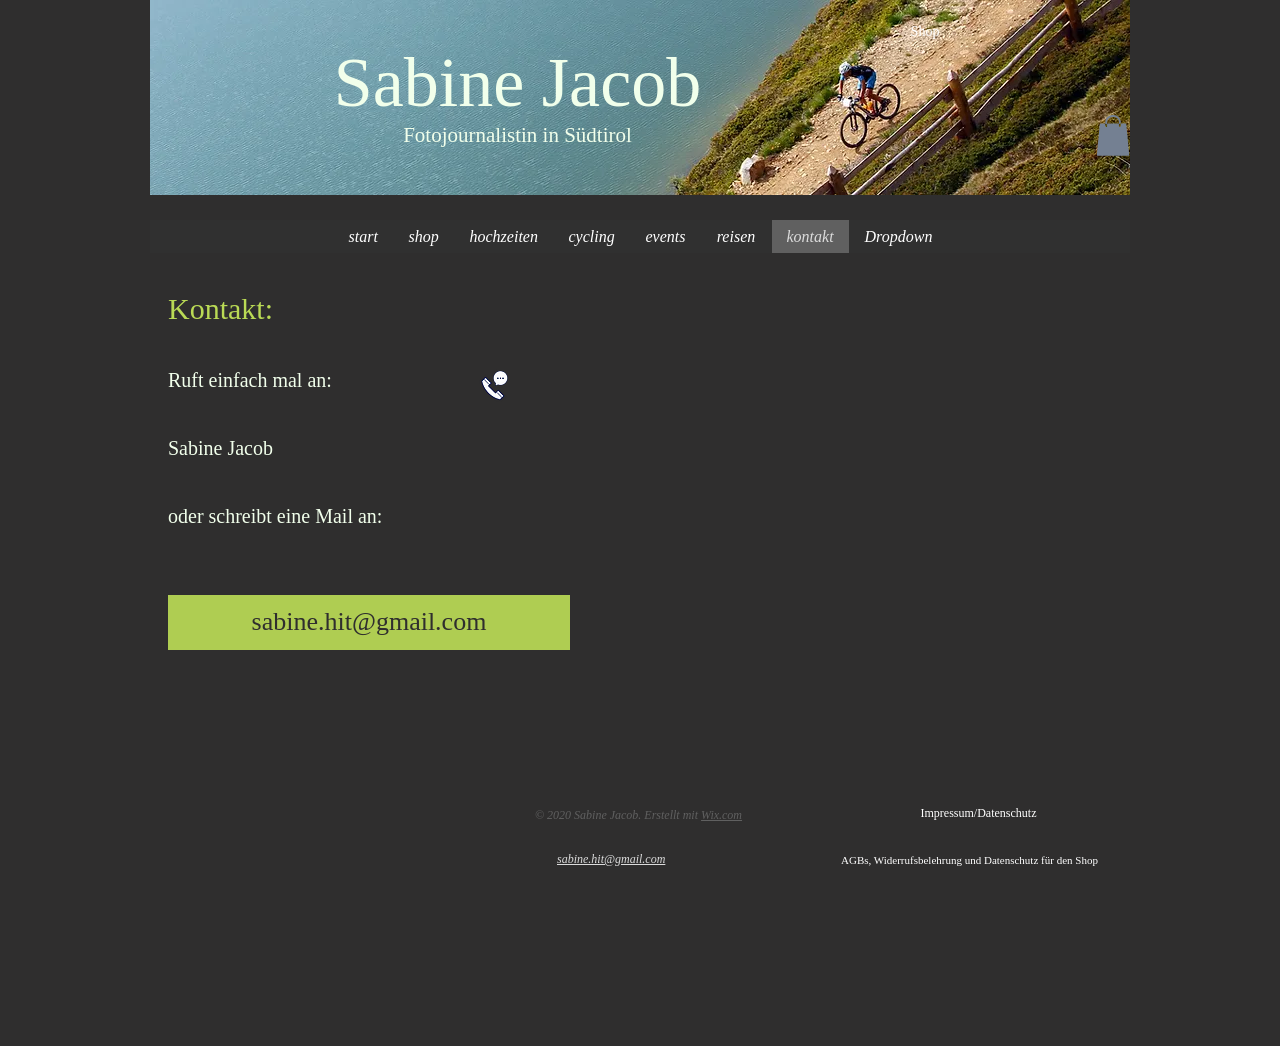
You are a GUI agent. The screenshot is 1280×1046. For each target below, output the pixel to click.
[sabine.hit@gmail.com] (369, 622)
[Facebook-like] (232, 811)
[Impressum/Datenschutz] (978, 814)
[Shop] (925, 32)
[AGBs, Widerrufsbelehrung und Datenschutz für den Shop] (985, 861)
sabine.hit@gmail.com (611, 859)
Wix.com (721, 815)
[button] (1113, 135)
